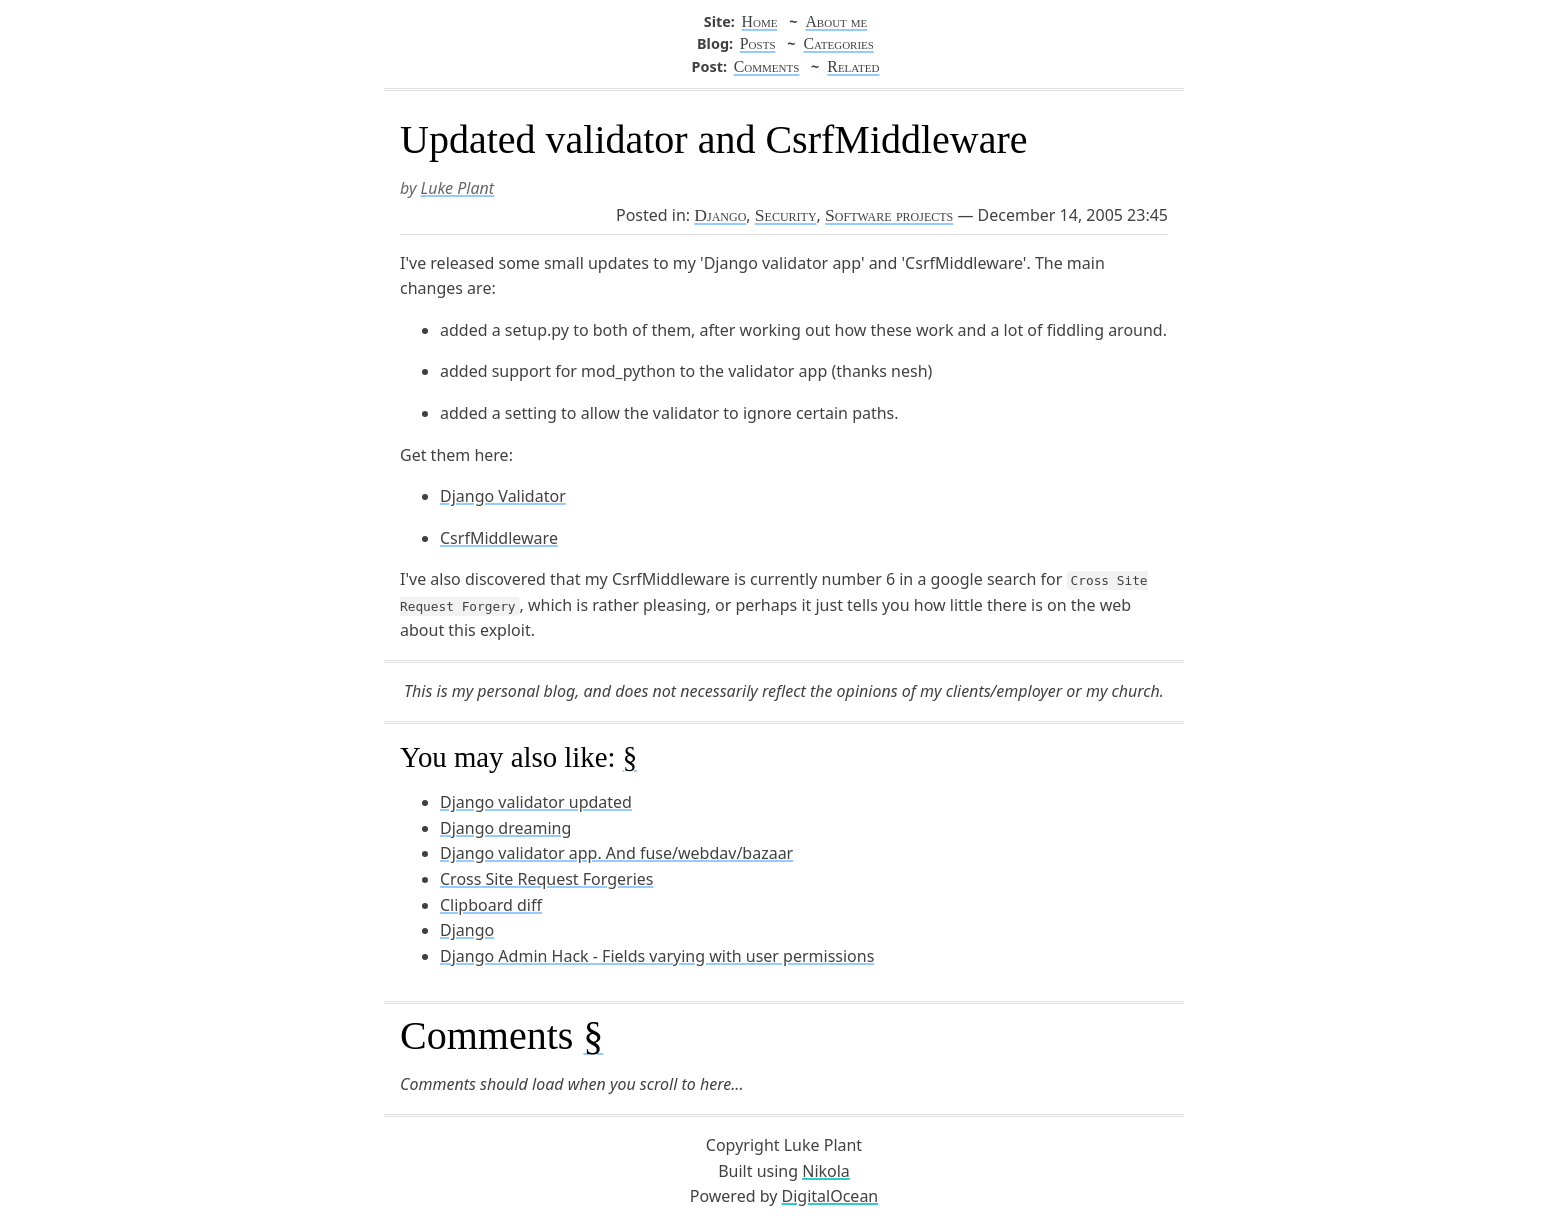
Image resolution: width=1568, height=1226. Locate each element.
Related (853, 66)
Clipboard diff (491, 905)
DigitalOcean (830, 1196)
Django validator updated (536, 802)
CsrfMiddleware (499, 538)
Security (786, 215)
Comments (767, 66)
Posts (758, 43)
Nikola (826, 1171)
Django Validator (503, 496)
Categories (838, 43)
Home (760, 21)
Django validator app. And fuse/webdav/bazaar (616, 853)
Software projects (889, 215)
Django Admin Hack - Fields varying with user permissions (657, 956)
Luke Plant (458, 188)
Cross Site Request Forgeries (547, 879)
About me (836, 21)
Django (720, 215)
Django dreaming (505, 828)
